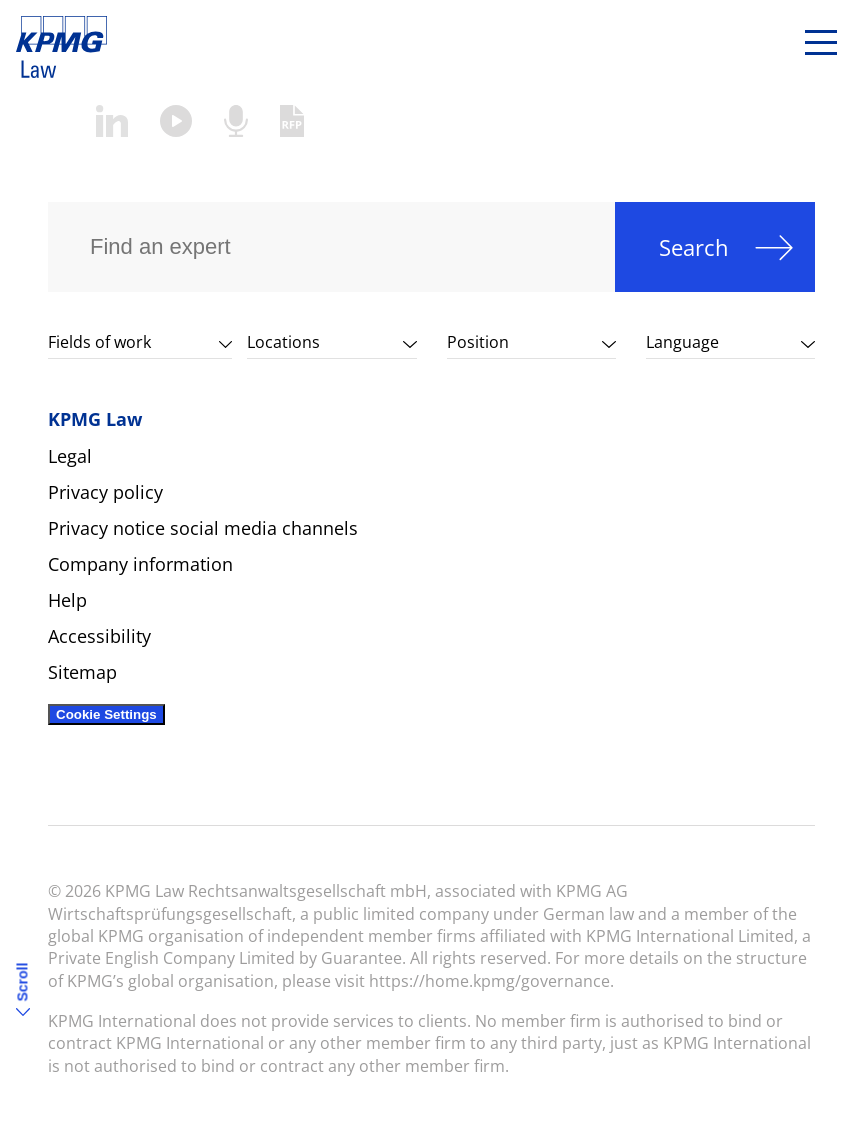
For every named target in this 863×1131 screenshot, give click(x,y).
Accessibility (99, 636)
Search (694, 247)
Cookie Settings (106, 714)
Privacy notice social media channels (203, 528)
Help (67, 600)
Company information (140, 564)
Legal (70, 456)
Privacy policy (105, 492)
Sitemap (82, 672)
